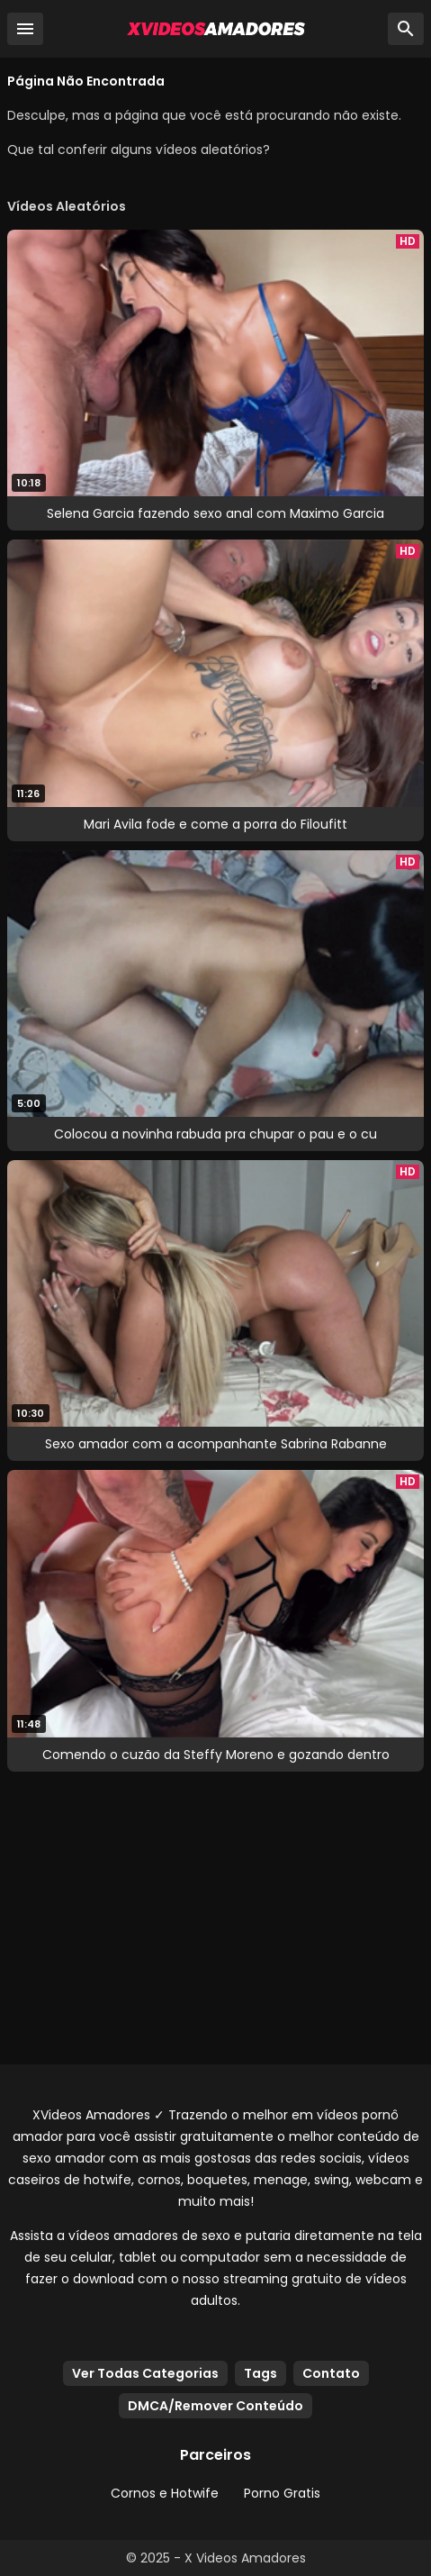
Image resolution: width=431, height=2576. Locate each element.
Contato (331, 2373)
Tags (260, 2373)
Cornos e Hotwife (165, 2493)
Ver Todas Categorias (145, 2373)
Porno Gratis (282, 2493)
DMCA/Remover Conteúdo (215, 2406)
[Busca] (406, 29)
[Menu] (25, 29)
